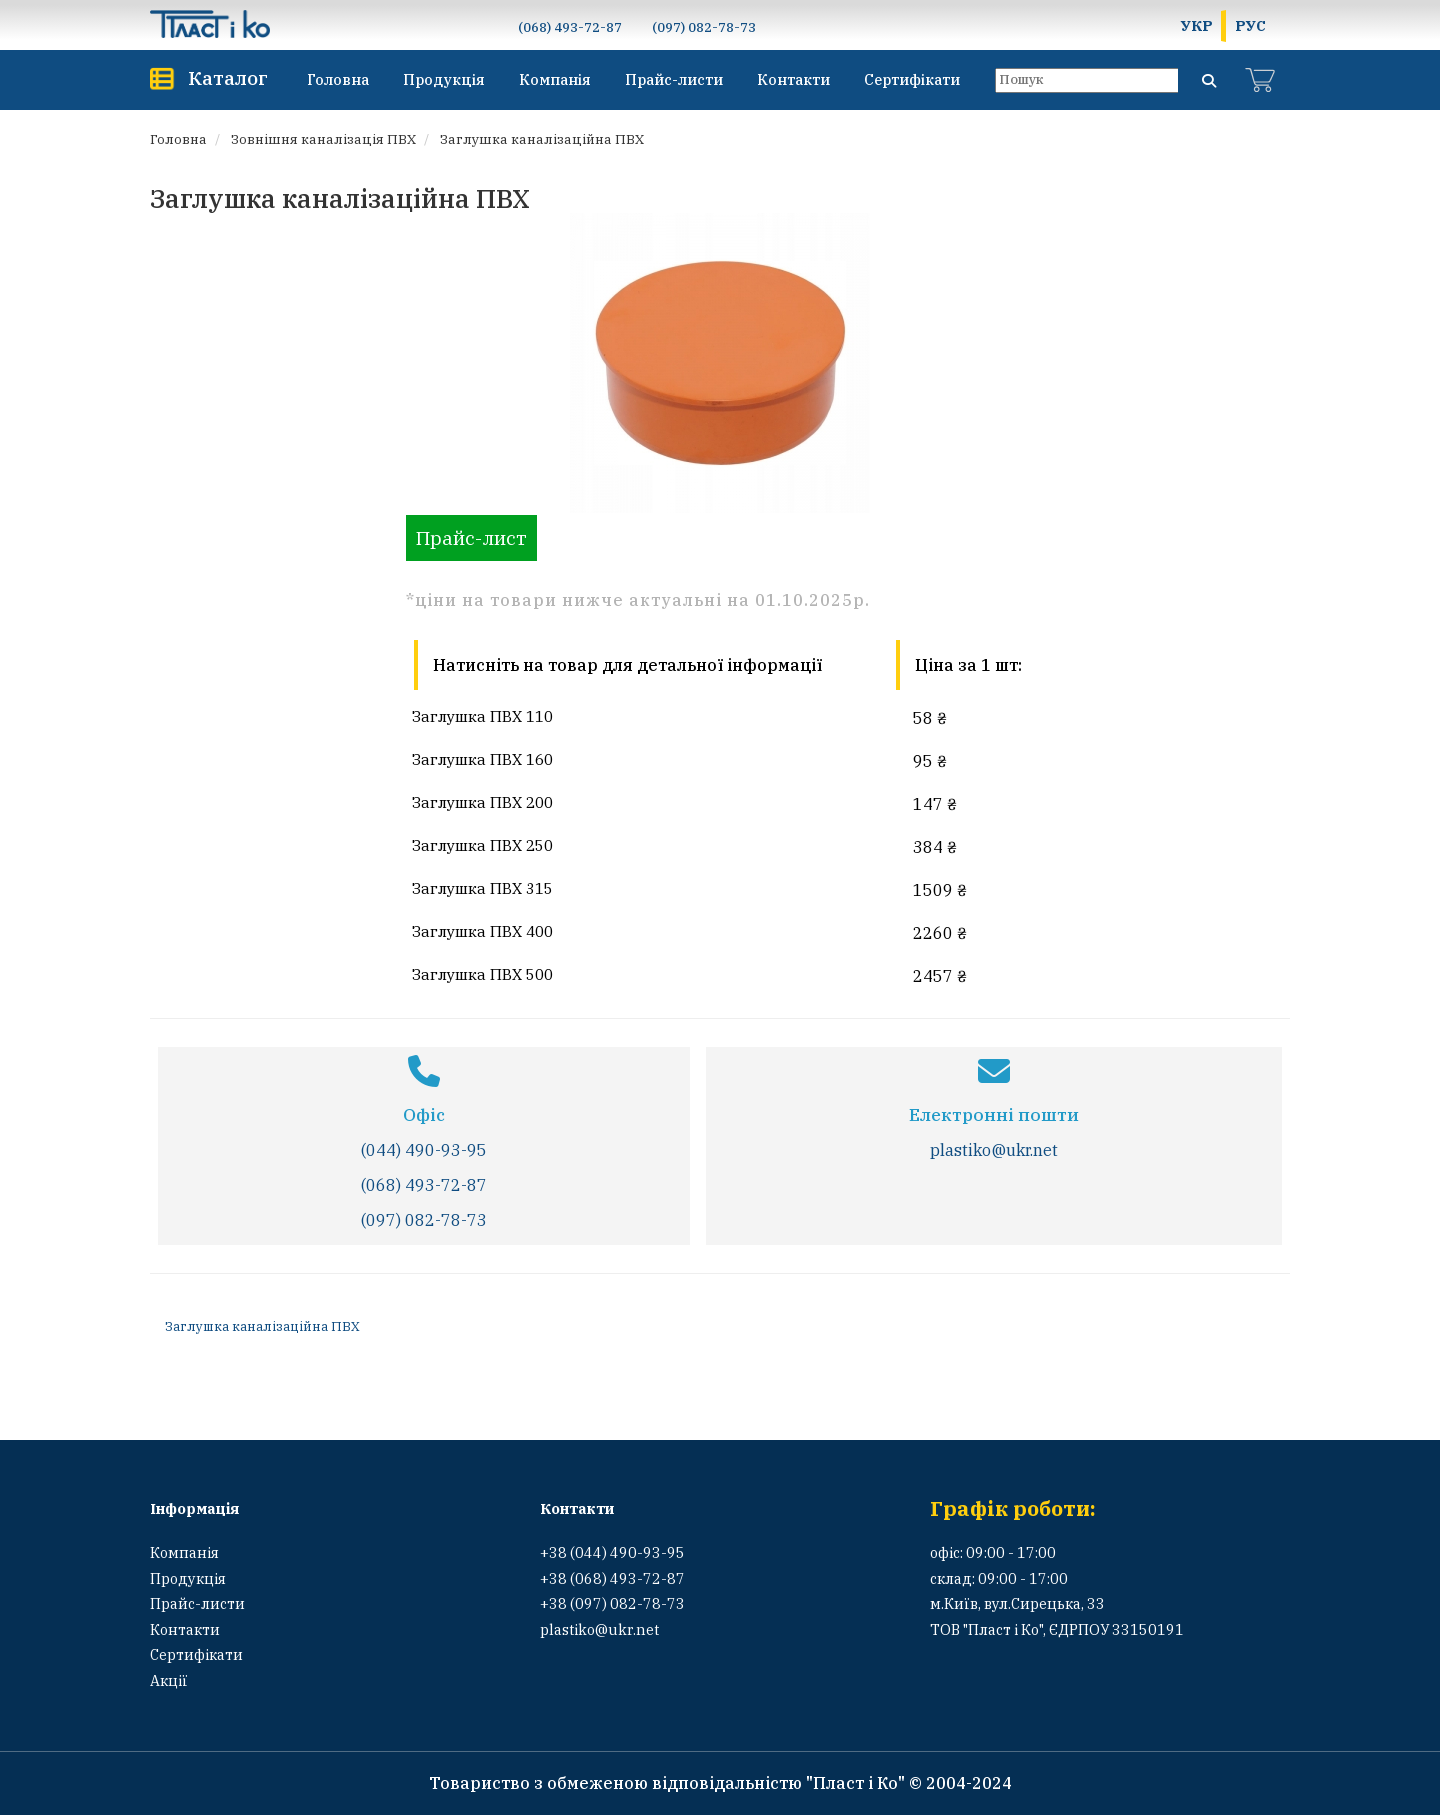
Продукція (444, 79)
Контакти (793, 79)
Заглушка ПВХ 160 (482, 759)
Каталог (228, 77)
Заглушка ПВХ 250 (482, 845)
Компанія (555, 79)
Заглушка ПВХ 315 (482, 888)
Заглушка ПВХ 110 (482, 716)
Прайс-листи (674, 79)
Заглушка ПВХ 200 (482, 802)
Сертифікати (912, 79)
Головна (338, 79)
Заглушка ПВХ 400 (482, 931)
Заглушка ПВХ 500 (482, 974)
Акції (169, 1680)
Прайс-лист (471, 537)
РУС (1250, 25)
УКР (1197, 25)
